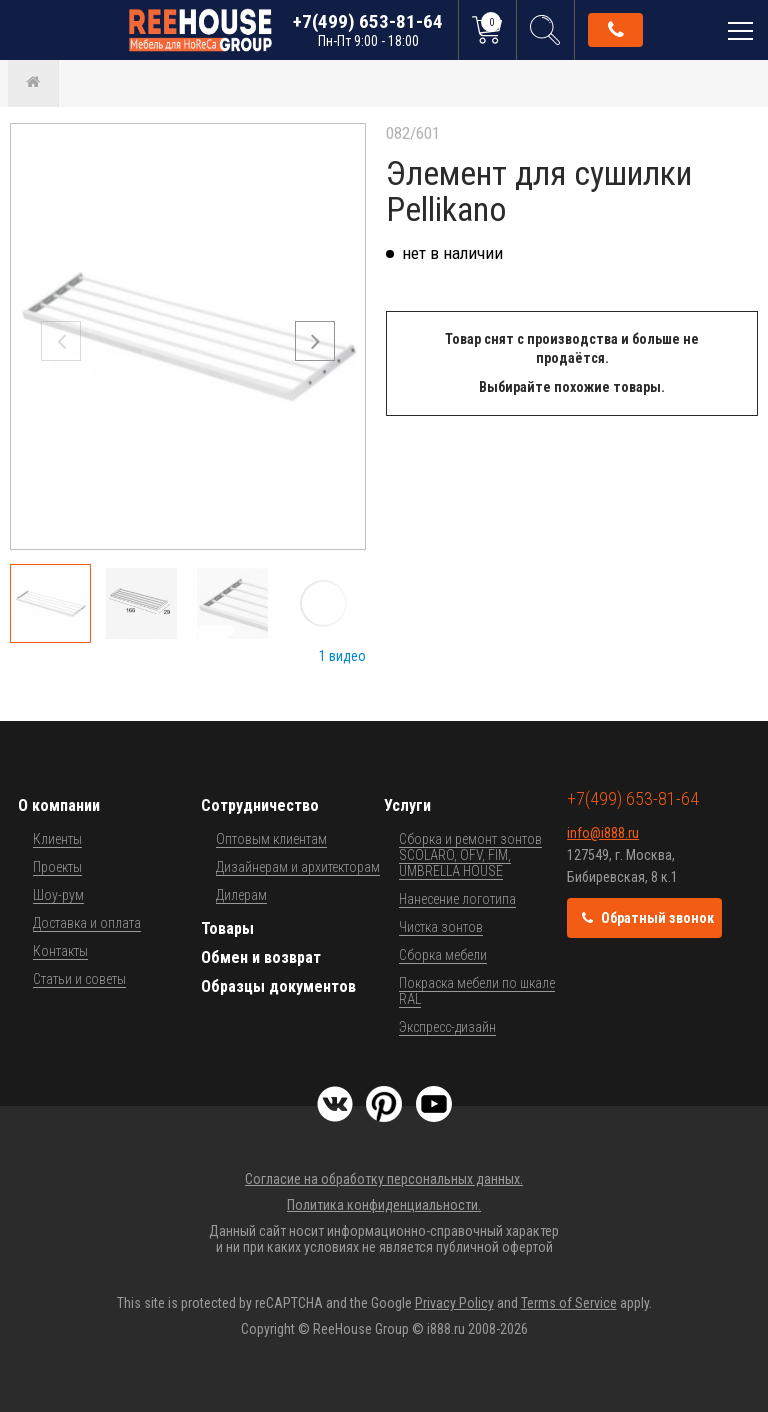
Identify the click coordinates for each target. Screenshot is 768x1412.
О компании (59, 805)
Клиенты (57, 839)
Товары (227, 928)
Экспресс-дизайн (447, 1027)
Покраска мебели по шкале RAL (477, 991)
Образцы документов (278, 986)
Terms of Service (569, 1303)
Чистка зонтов (441, 927)
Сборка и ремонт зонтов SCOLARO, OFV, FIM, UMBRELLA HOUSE (470, 855)
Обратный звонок (616, 30)
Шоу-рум (58, 895)
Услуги (407, 805)
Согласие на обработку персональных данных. (384, 1179)
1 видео (342, 656)
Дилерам (241, 895)
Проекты (57, 867)
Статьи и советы (79, 979)
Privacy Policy (454, 1303)
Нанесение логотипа (457, 899)
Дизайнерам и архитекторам (298, 867)
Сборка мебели (443, 955)
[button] (315, 341)
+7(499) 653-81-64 (368, 29)
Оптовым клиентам (271, 839)
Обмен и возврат (261, 957)
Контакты (60, 951)
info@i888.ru (603, 833)
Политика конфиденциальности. (384, 1205)
